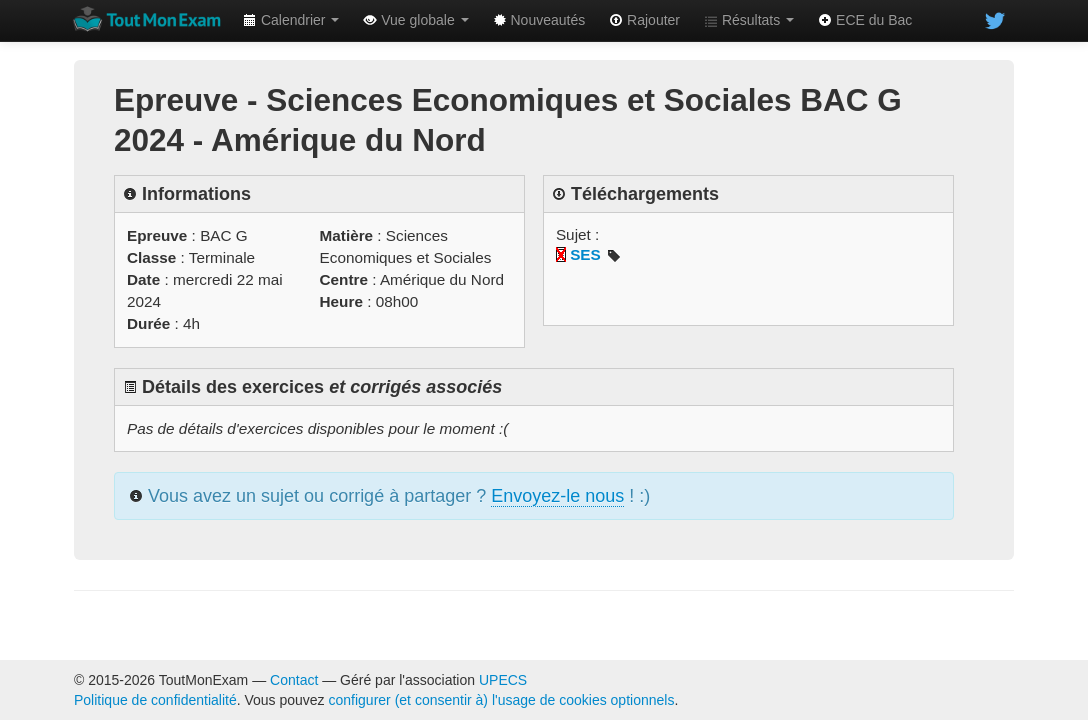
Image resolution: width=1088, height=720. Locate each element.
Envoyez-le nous (557, 496)
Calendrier (291, 20)
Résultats (749, 20)
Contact (294, 680)
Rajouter (644, 20)
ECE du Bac (865, 20)
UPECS (503, 680)
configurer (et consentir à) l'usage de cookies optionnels (502, 700)
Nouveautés (539, 20)
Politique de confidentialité (155, 700)
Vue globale (415, 20)
